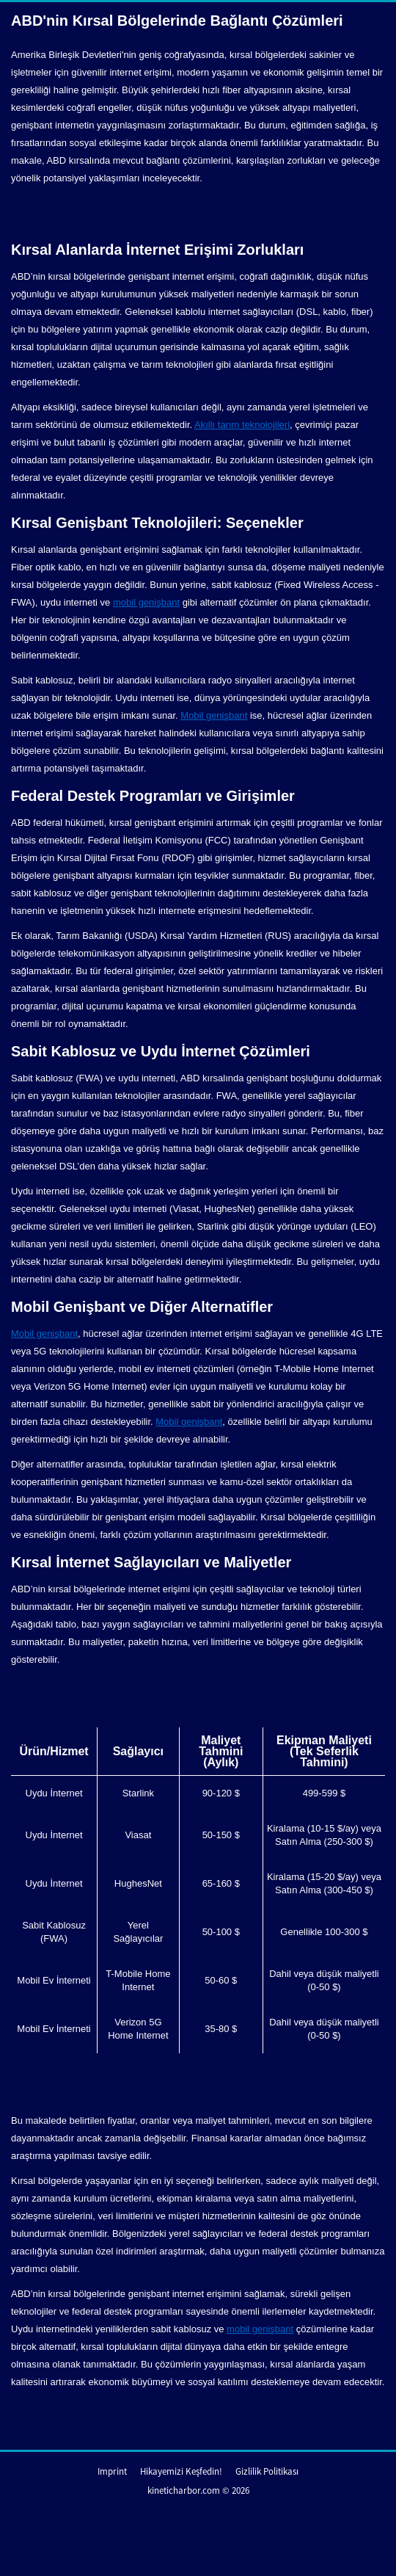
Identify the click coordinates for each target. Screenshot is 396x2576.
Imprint (112, 2471)
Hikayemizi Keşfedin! (181, 2471)
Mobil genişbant (213, 715)
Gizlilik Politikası (266, 2471)
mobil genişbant (146, 602)
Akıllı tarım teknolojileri (242, 424)
